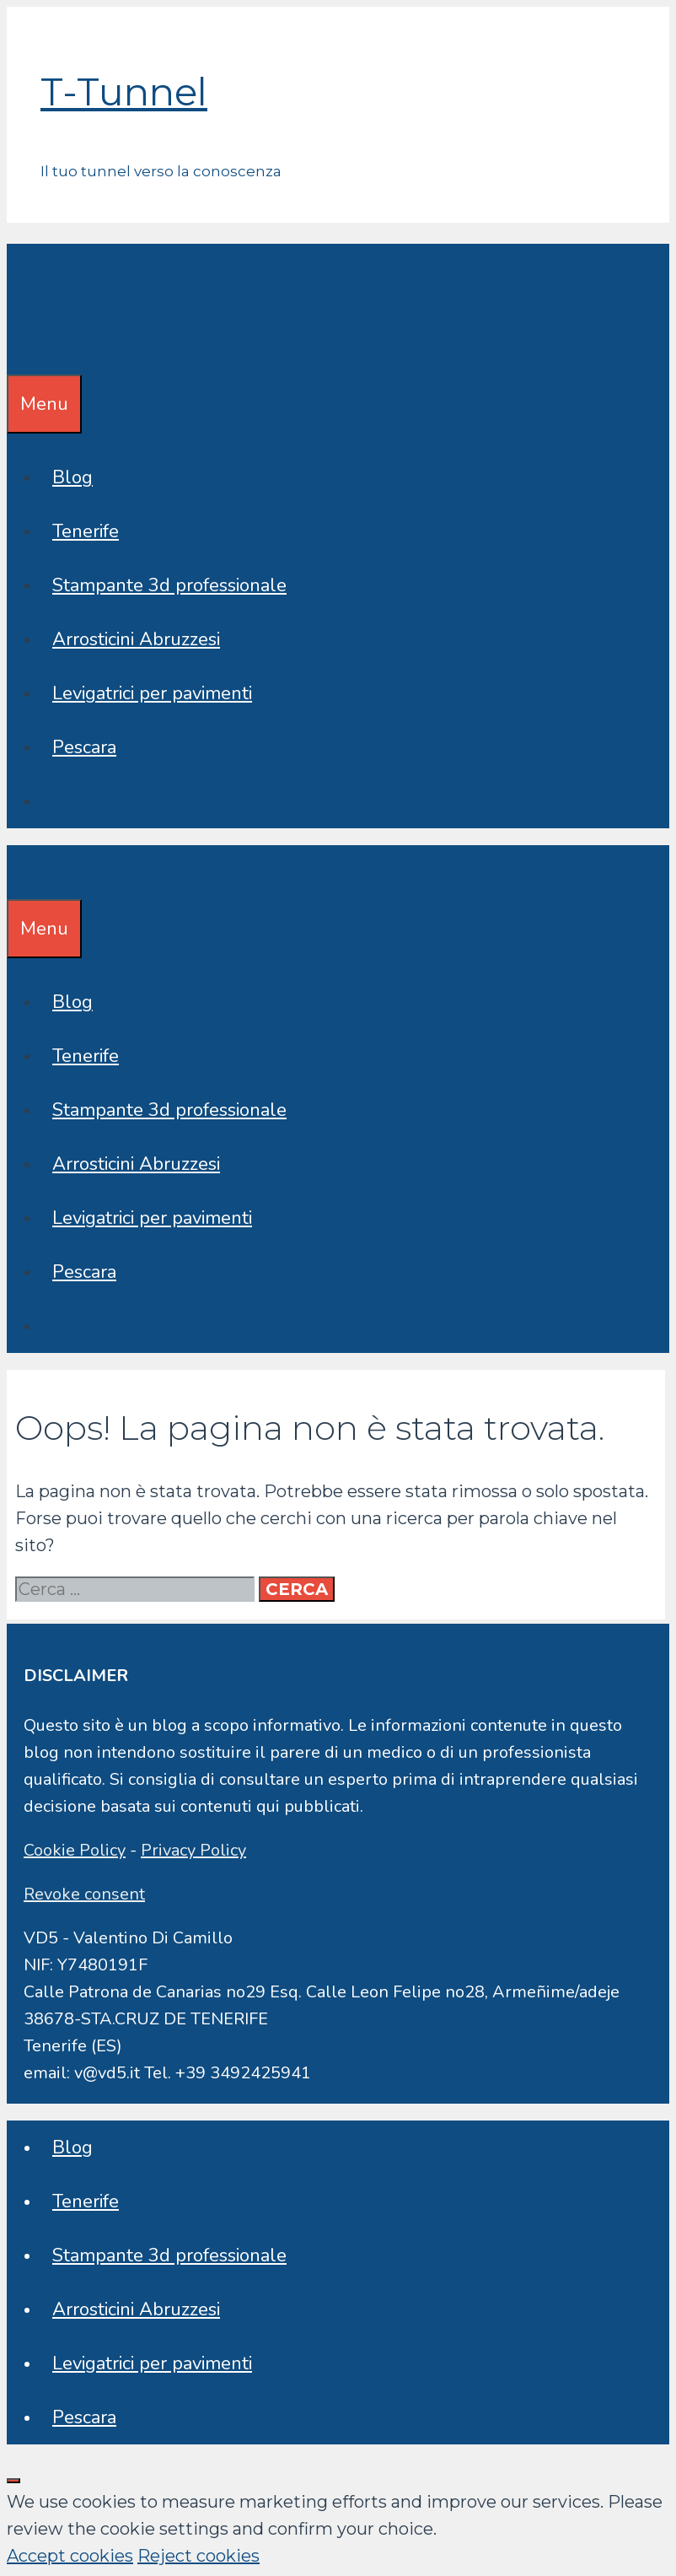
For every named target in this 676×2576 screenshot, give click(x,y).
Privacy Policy (193, 1850)
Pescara (84, 747)
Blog (72, 477)
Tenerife (85, 531)
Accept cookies (70, 2556)
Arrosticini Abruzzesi (136, 639)
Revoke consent (84, 1894)
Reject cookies (198, 2556)
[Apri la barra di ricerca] (18, 347)
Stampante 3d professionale (169, 585)
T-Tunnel (123, 91)
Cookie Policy (75, 1850)
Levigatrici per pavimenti (152, 693)
